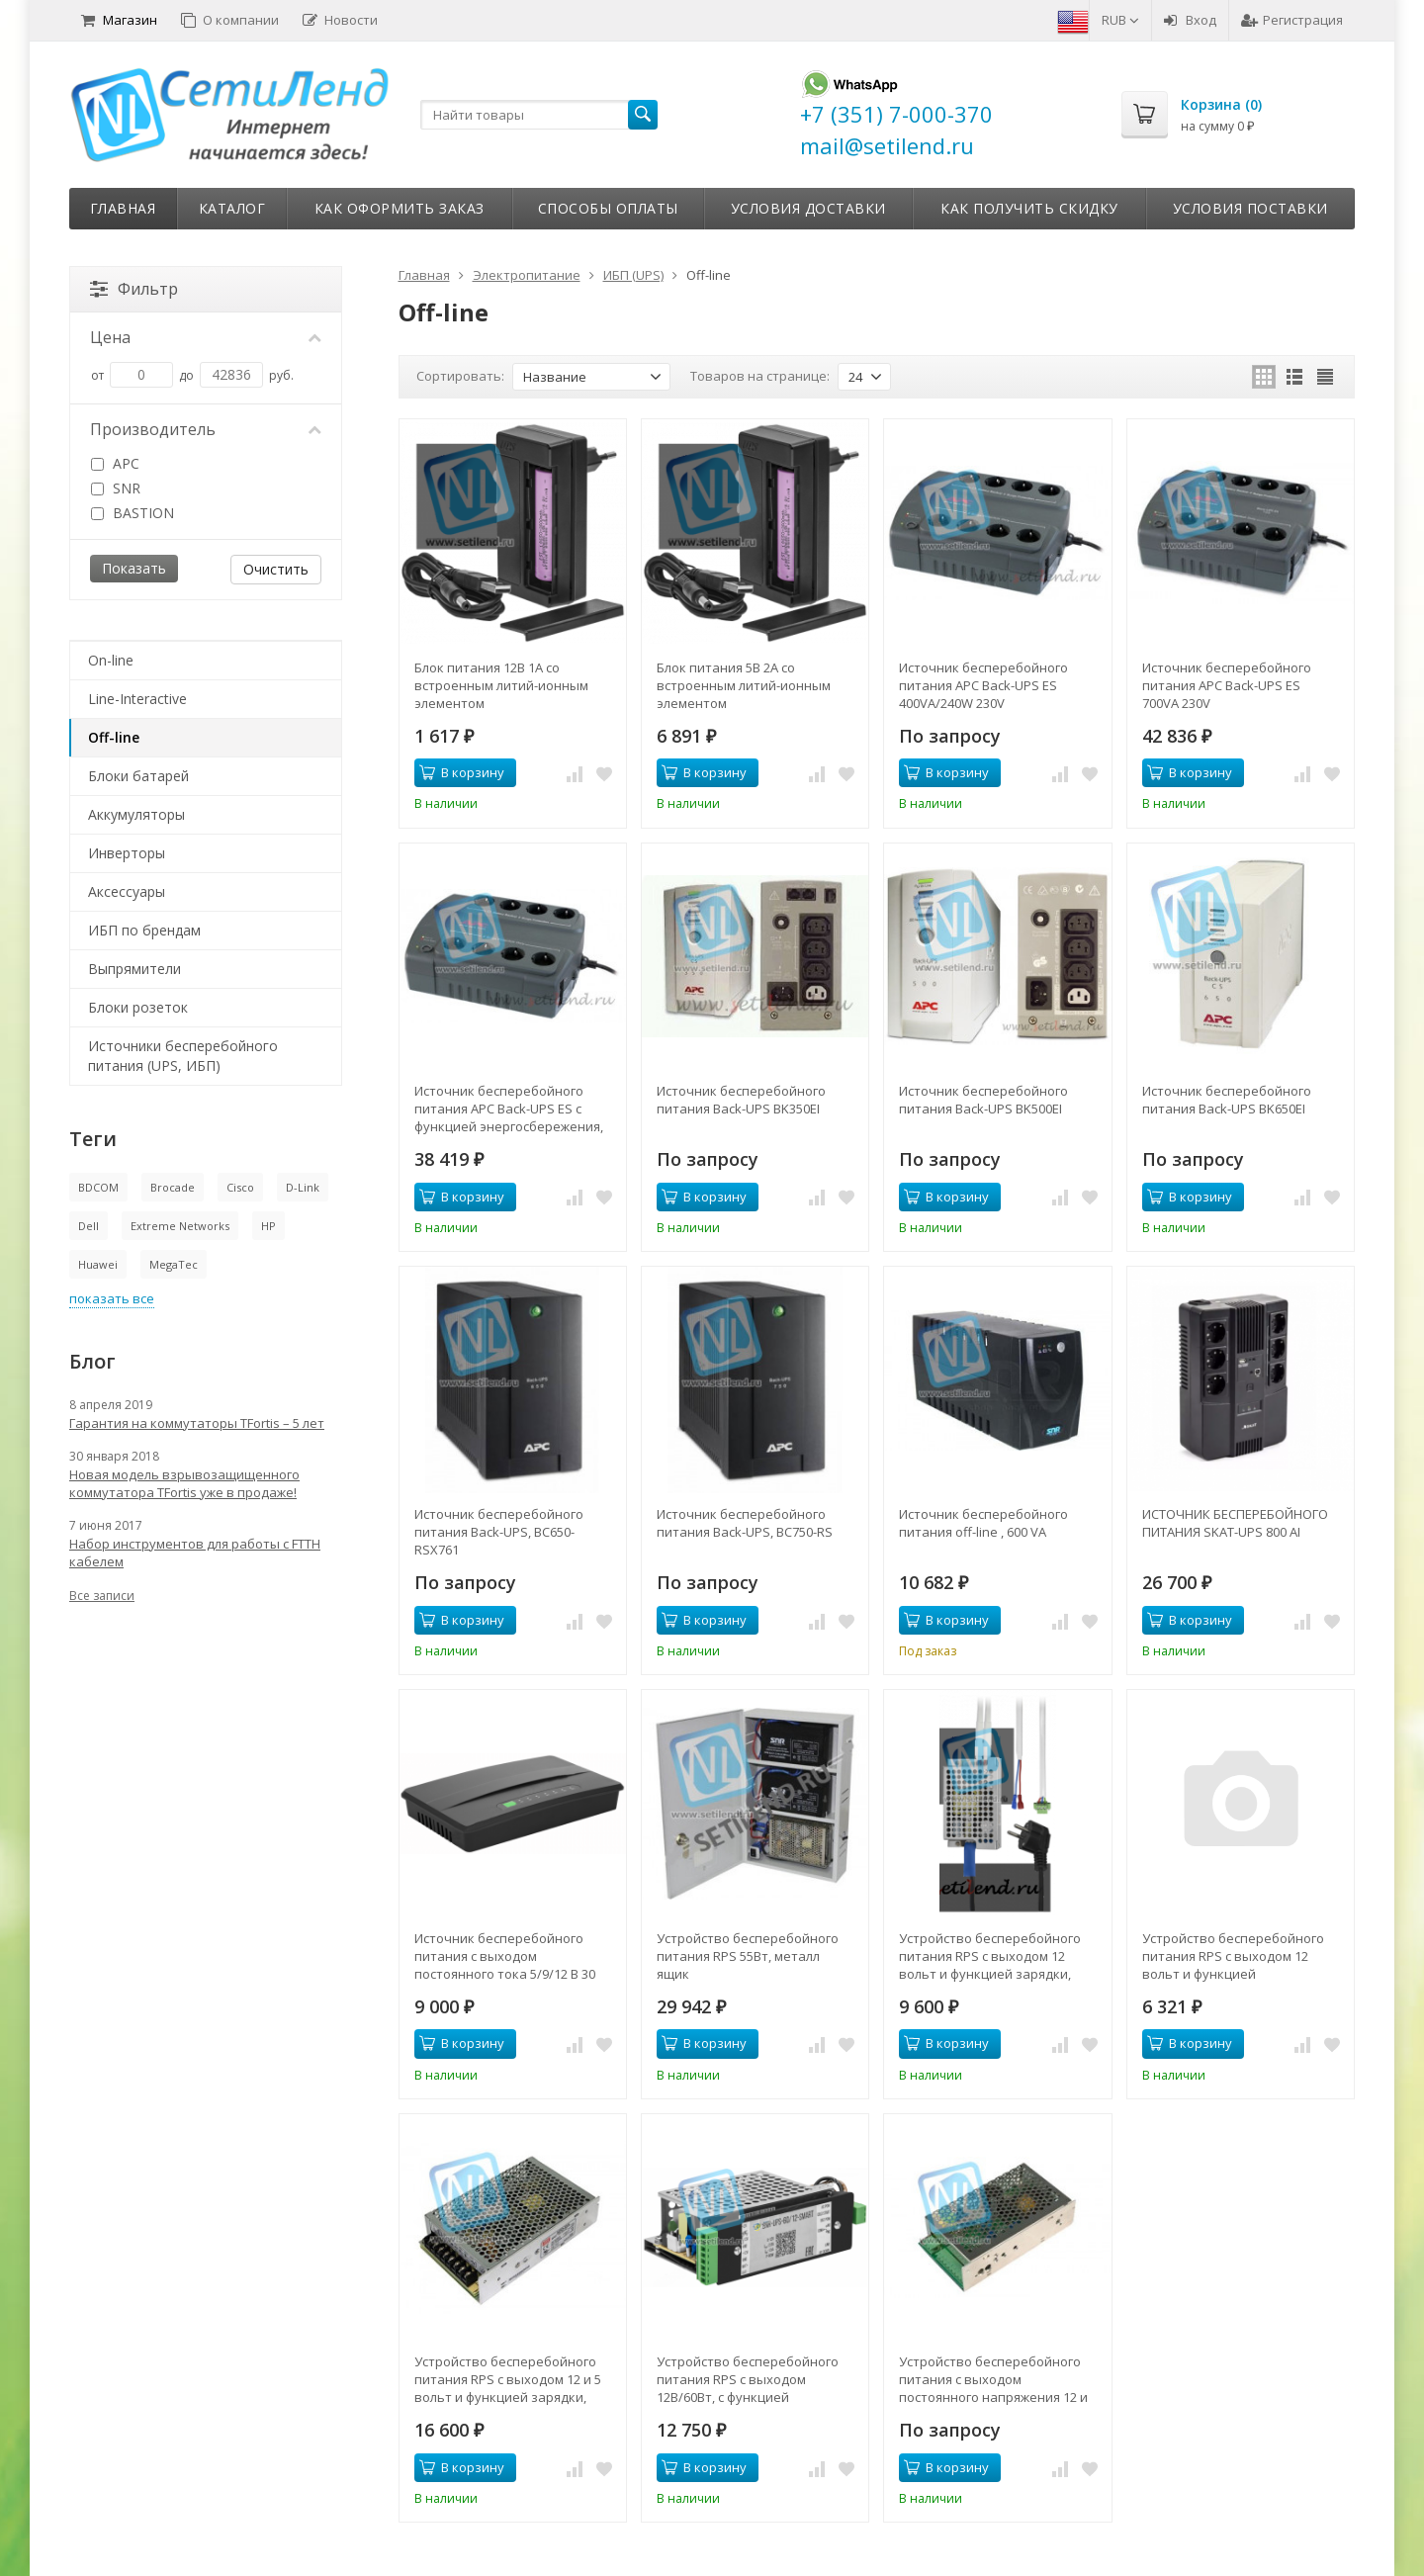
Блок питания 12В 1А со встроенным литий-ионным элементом (501, 685)
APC (115, 463)
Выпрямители (134, 968)
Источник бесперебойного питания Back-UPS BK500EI (983, 1099)
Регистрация (1292, 20)
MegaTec (173, 1264)
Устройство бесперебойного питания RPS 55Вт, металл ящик (748, 1956)
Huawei (98, 1264)
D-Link (302, 1187)
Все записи (101, 1595)
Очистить (276, 569)
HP (268, 1225)
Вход (1190, 20)
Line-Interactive (137, 698)
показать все (111, 1298)
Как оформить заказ (399, 208)
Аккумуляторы (136, 814)
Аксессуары (126, 891)
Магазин (119, 20)
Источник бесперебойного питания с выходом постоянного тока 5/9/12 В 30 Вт (504, 1956)
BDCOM (98, 1187)
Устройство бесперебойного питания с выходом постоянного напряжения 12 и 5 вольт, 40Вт (993, 2379)
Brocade (172, 1187)
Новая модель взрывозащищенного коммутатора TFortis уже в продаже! (184, 1483)
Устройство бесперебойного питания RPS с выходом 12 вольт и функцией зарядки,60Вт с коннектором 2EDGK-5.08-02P (1233, 1956)
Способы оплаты (608, 208)
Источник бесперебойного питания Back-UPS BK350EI (741, 1099)
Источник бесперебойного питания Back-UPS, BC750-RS (745, 1523)
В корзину (461, 772)
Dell (88, 1225)
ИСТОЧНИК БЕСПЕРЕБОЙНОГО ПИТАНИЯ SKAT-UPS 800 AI (1235, 1523)
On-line (111, 660)
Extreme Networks (180, 1225)
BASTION (132, 512)
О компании (230, 20)
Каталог (232, 208)
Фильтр (134, 289)
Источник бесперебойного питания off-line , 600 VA (983, 1523)
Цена (205, 337)
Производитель (205, 429)
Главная (123, 208)
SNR (115, 488)
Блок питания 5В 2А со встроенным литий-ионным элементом (744, 685)
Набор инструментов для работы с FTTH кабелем (194, 1552)
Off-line (113, 737)
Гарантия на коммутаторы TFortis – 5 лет (196, 1423)
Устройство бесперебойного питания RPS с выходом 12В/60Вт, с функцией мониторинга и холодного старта (748, 2379)
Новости (340, 20)
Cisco (240, 1187)
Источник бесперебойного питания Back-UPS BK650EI (1226, 1099)
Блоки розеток (138, 1007)
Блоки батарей (138, 775)
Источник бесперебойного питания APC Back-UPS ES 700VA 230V (1226, 685)
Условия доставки (808, 208)
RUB (1120, 20)
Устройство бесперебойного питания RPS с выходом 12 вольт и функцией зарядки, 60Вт (990, 1956)
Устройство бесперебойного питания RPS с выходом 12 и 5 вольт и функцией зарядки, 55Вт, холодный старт (507, 2379)
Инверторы (126, 853)
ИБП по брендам (144, 930)
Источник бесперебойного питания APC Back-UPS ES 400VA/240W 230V (983, 685)
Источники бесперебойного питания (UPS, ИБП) (183, 1055)
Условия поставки (1250, 208)
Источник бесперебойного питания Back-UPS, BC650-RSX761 (498, 1531)
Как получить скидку (1029, 208)
